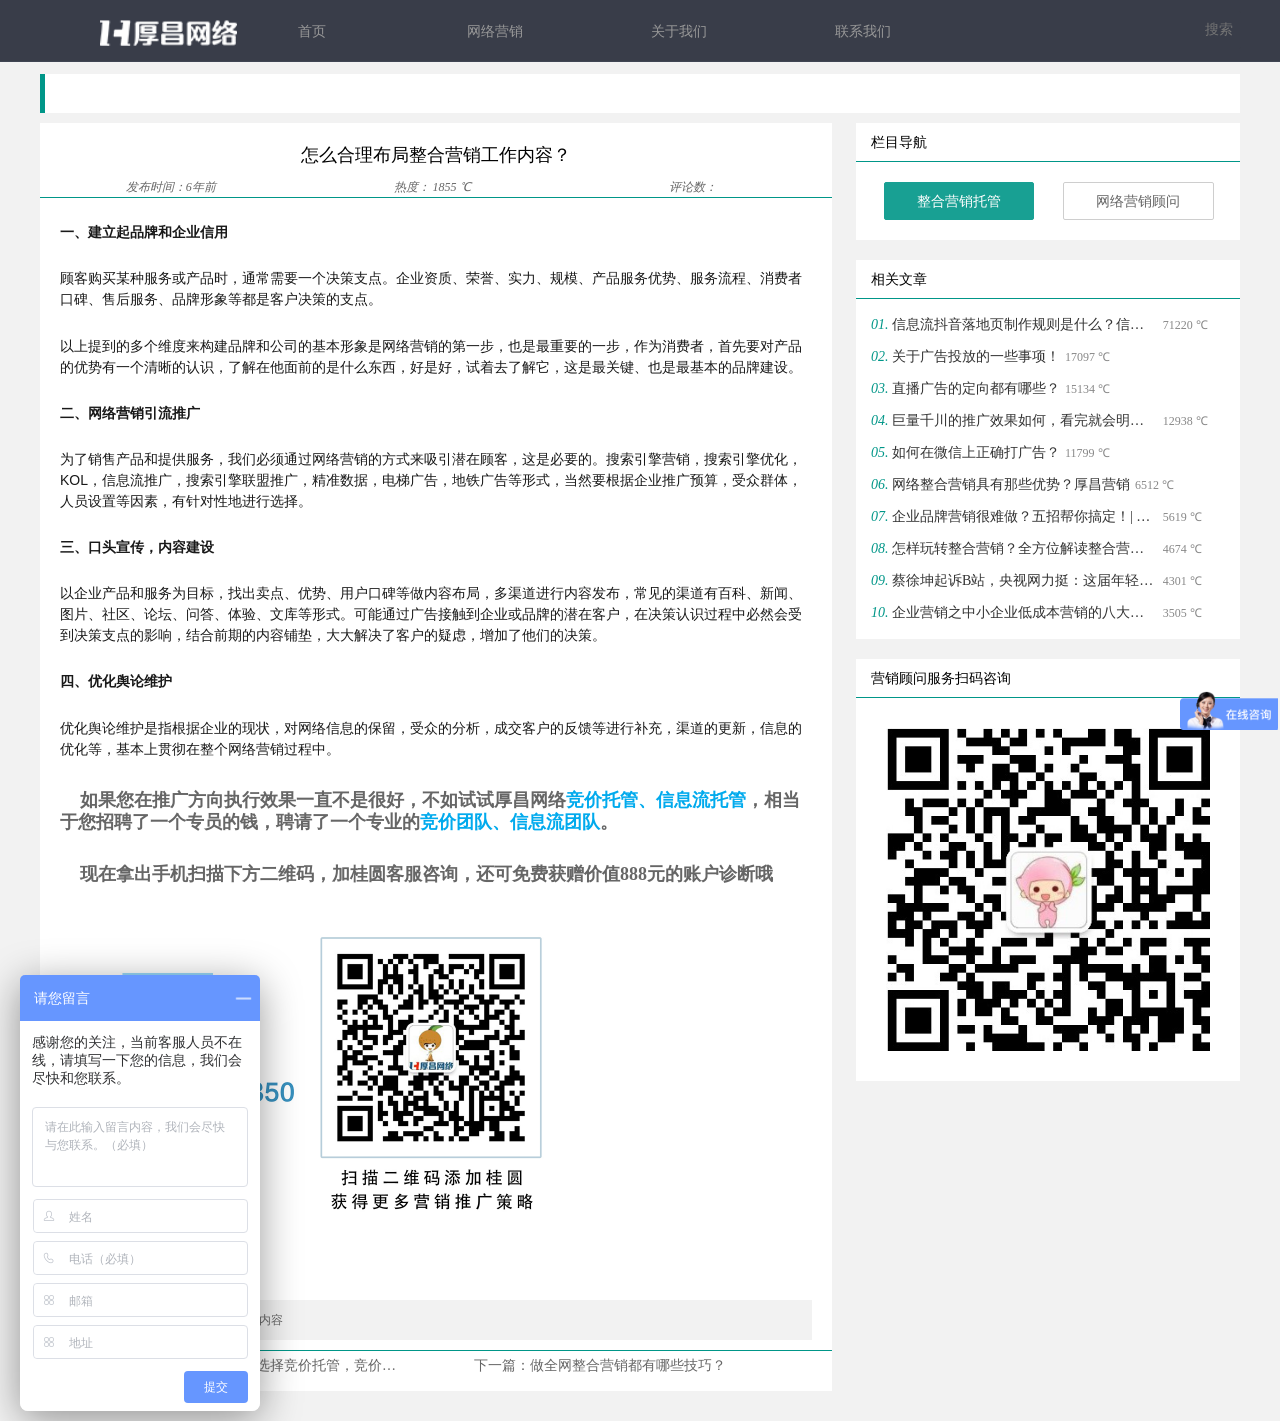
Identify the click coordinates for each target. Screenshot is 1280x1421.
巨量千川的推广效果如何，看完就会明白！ (1025, 421)
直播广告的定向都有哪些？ (976, 389)
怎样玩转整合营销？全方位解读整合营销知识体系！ (1025, 549)
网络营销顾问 (1138, 202)
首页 (312, 31)
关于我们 (679, 31)
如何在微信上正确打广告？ (976, 453)
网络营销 (495, 31)
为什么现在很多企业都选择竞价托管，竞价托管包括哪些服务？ (312, 1365)
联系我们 (863, 31)
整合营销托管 (959, 202)
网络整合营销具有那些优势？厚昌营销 (1011, 485)
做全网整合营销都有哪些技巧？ (628, 1365)
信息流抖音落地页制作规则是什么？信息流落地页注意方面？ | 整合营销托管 (1025, 325)
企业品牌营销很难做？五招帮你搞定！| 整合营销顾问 (1025, 517)
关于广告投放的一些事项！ (976, 357)
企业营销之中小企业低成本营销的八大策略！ (1025, 613)
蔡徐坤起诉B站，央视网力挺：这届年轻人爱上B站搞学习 (1025, 581)
